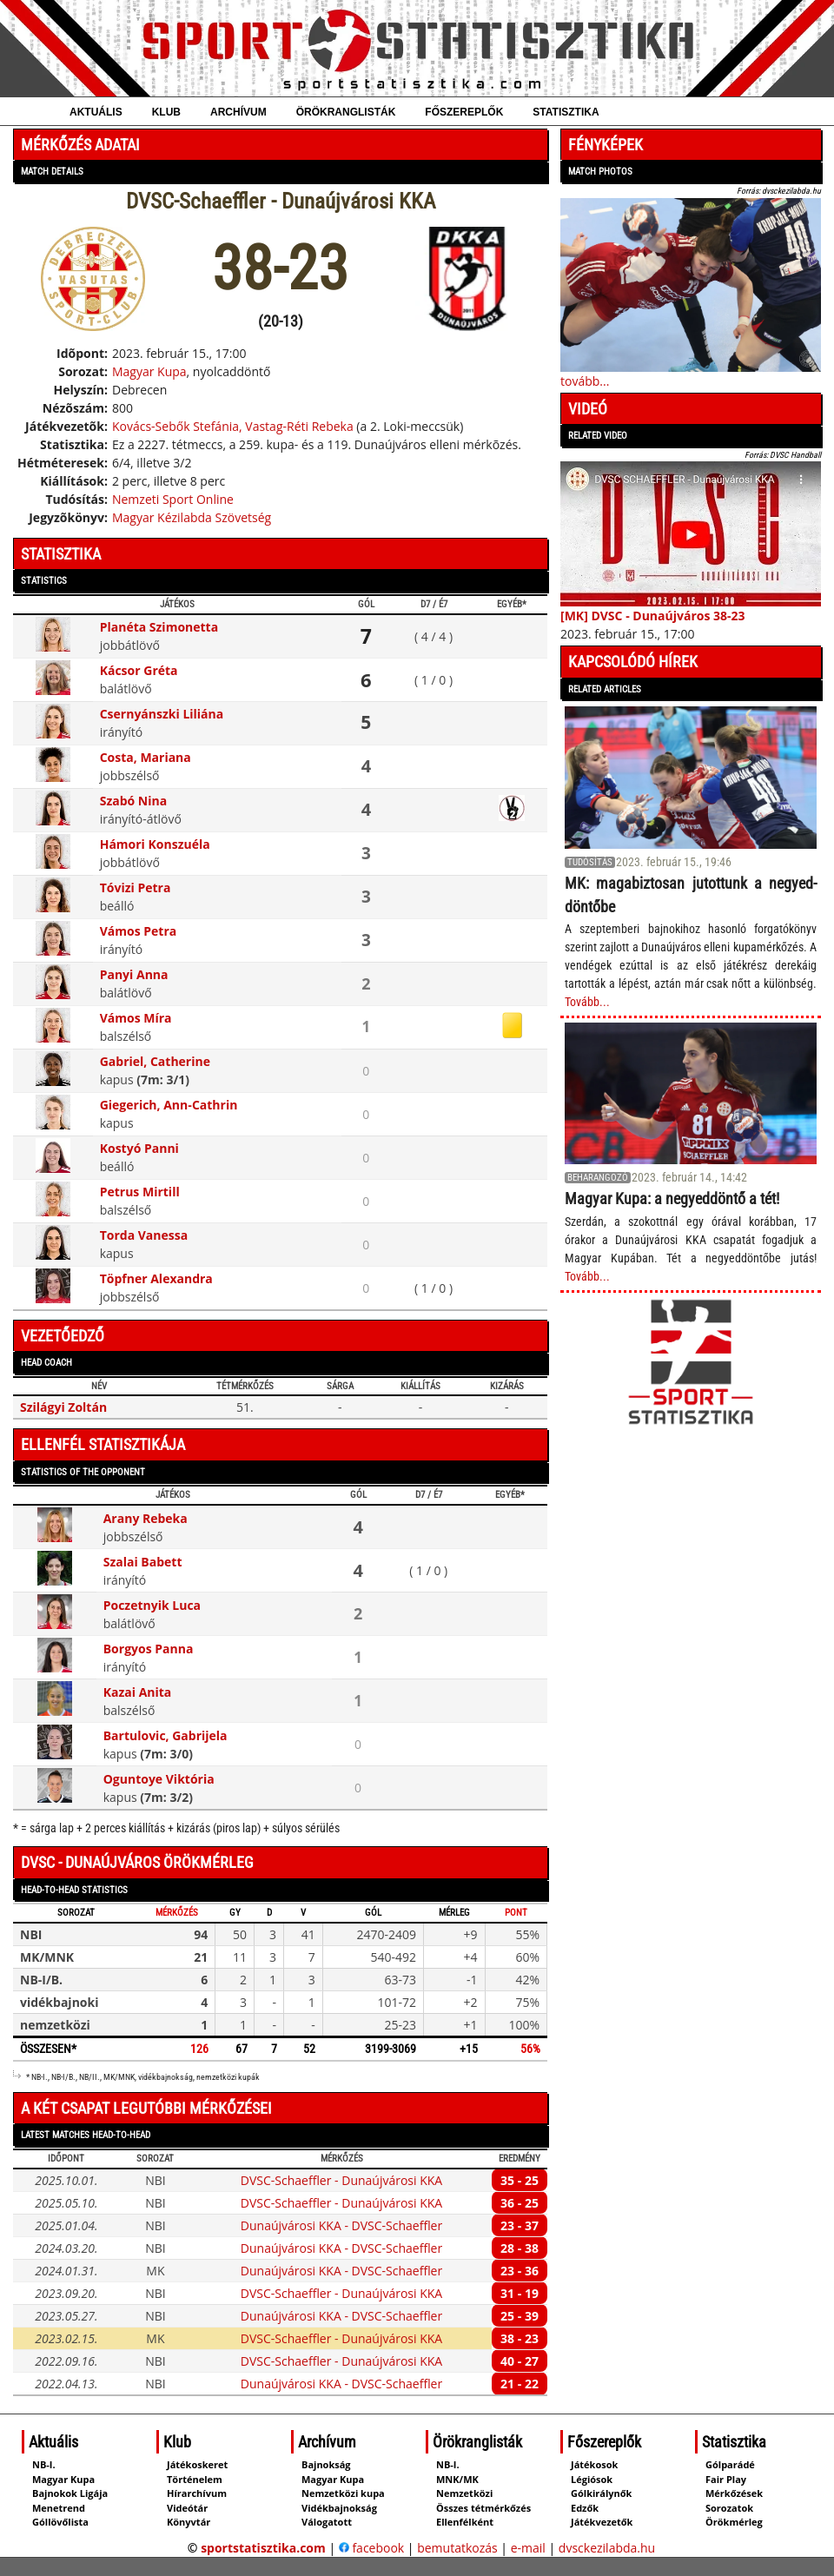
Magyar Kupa (149, 371)
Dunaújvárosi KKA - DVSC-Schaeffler (341, 2225)
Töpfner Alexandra (156, 1278)
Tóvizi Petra (135, 887)
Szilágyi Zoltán (63, 1407)
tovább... (584, 381)
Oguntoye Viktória (159, 1779)
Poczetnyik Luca (152, 1605)
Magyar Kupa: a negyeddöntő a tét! (672, 1198)
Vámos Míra (136, 1018)
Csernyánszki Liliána (162, 713)
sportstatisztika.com (263, 2548)
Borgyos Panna (148, 1648)
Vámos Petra (138, 931)
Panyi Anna (134, 974)
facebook (371, 2548)
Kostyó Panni (139, 1148)
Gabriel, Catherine (155, 1061)
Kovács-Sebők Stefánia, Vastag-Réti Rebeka (233, 426)
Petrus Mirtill (140, 1191)
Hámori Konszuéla (155, 844)
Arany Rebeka (145, 1518)
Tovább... (587, 1002)
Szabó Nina (133, 800)
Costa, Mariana (145, 757)
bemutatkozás (457, 2548)
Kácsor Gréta (139, 670)
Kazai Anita (137, 1692)
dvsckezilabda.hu (607, 2548)
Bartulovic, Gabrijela (165, 1735)
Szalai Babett (142, 1561)
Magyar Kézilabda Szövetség (191, 517)
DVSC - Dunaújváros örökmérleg (137, 1862)
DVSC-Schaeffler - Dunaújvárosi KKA (341, 2180)
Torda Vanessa (144, 1235)
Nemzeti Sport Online (173, 499)
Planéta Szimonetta (159, 627)
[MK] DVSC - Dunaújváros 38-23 (652, 615)
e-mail (528, 2548)
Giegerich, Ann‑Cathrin (169, 1104)
